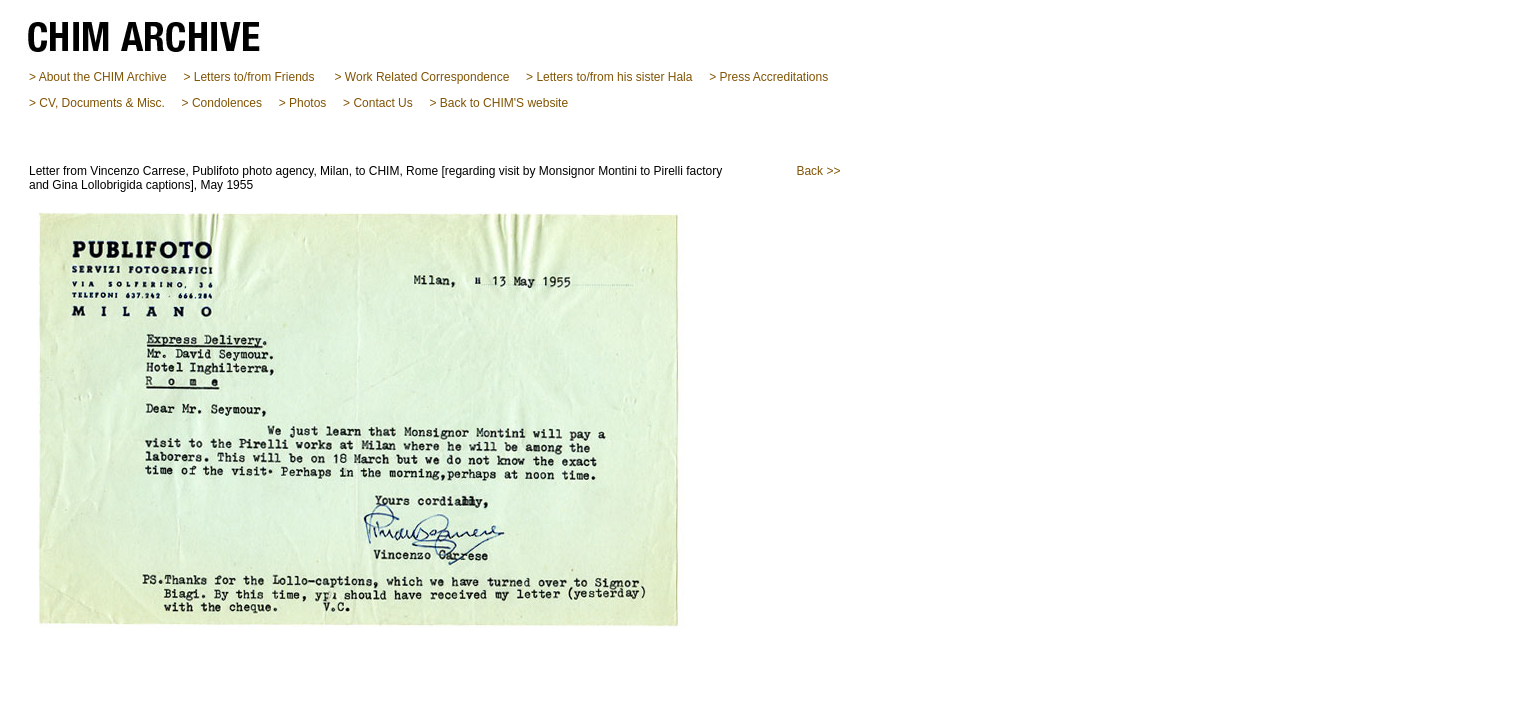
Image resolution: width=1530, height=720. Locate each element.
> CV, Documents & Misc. (97, 103)
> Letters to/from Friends (248, 77)
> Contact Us (378, 103)
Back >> (818, 171)
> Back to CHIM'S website (498, 103)
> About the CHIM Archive (98, 77)
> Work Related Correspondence (422, 77)
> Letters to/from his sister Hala (609, 77)
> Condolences (222, 103)
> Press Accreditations (768, 77)
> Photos (303, 103)
